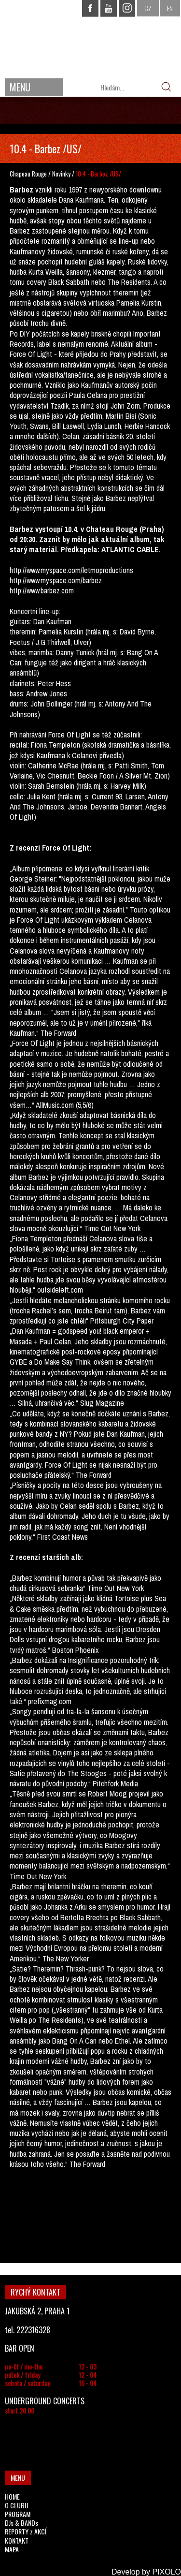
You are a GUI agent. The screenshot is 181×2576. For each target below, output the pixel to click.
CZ (148, 8)
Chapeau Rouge (28, 173)
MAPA (12, 2549)
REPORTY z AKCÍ (25, 2531)
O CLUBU (16, 2505)
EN (170, 8)
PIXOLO (166, 2572)
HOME (12, 2496)
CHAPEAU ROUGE (90, 38)
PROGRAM (17, 2514)
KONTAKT (16, 2540)
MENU (20, 87)
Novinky (61, 173)
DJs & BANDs (21, 2522)
